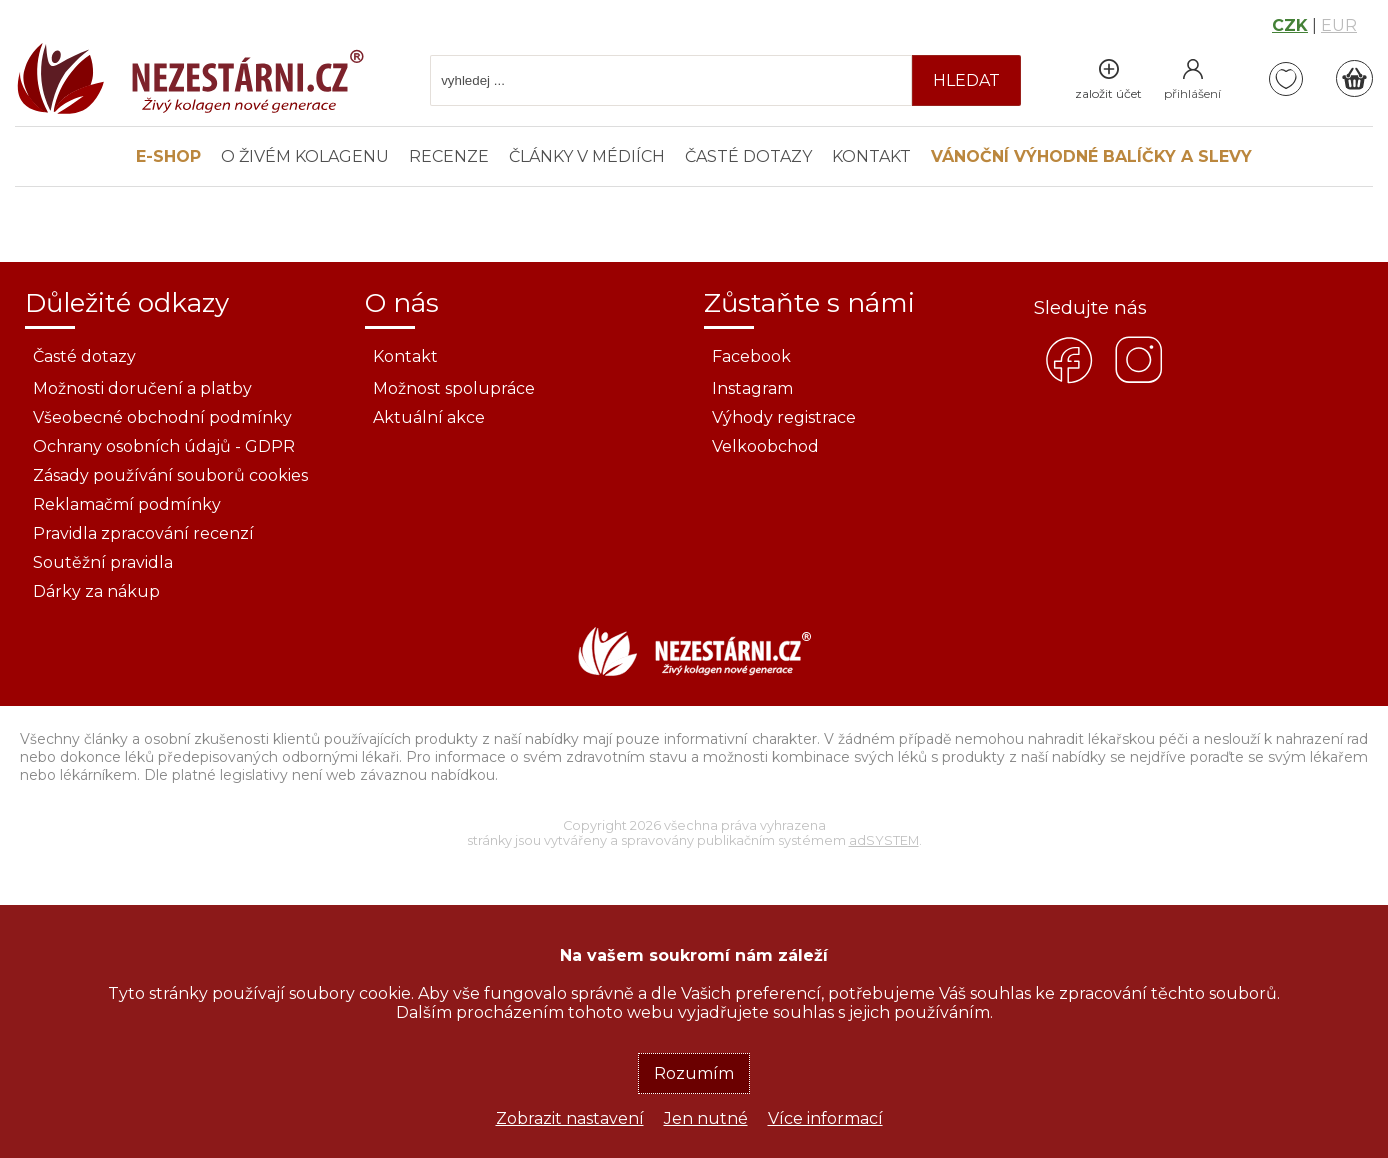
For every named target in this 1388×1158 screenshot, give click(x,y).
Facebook (751, 356)
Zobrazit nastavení (570, 1118)
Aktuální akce (429, 417)
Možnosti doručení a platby (142, 388)
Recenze (449, 156)
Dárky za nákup (96, 591)
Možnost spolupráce (454, 388)
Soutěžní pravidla (103, 562)
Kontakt (871, 156)
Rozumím (694, 1073)
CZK (1290, 25)
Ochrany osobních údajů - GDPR (164, 446)
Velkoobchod (765, 446)
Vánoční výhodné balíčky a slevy (1091, 156)
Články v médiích (587, 156)
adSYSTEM (884, 840)
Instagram (752, 388)
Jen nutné (706, 1118)
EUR (1339, 25)
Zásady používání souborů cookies (170, 475)
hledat (966, 80)
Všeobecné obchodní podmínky (162, 417)
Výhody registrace (784, 417)
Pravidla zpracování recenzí (143, 533)
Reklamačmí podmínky (127, 504)
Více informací (825, 1118)
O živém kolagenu (305, 156)
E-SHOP (168, 156)
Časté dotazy (748, 156)
